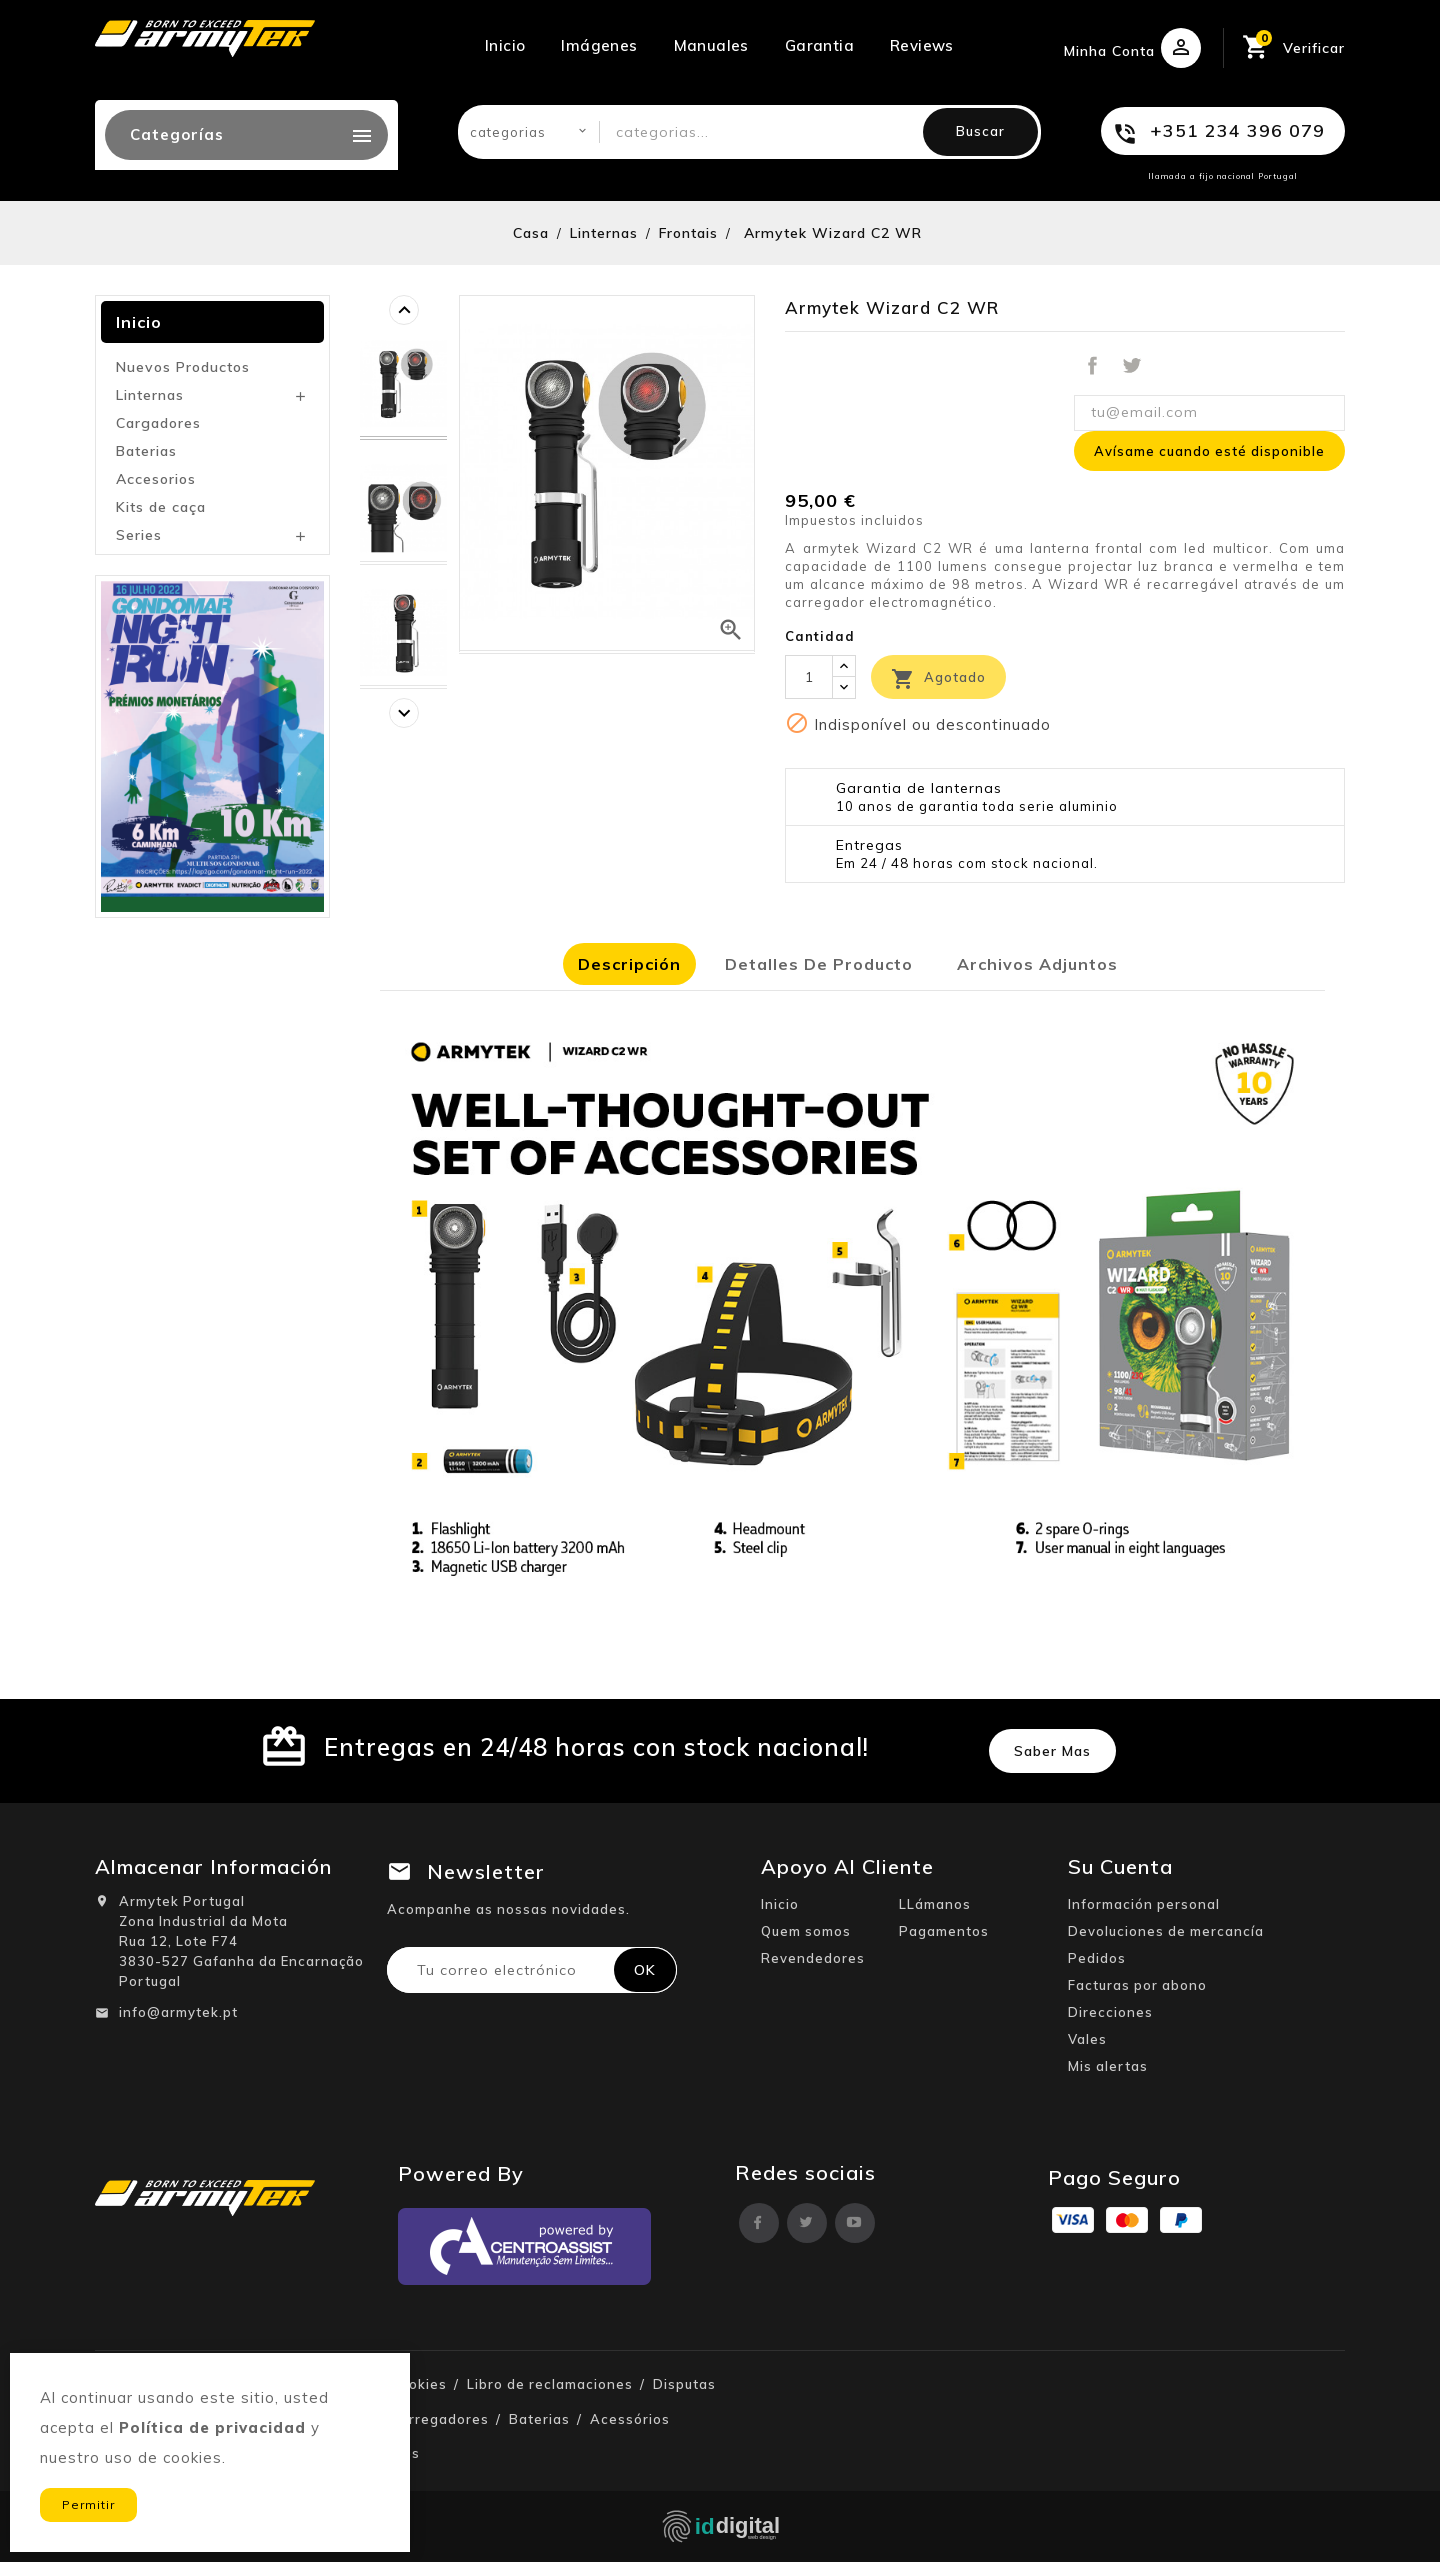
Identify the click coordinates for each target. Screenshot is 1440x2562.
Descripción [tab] (629, 964)
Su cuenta (1120, 1866)
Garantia (819, 45)
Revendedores (813, 1958)
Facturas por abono (1137, 1985)
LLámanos (935, 1904)
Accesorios (156, 479)
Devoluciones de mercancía (1166, 1931)
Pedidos (1097, 1958)
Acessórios (630, 2419)
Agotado (938, 679)
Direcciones (1110, 2012)
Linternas (150, 395)
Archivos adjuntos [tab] (1037, 964)
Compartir (1093, 366)
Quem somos (806, 1931)
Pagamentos (944, 1931)
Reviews (922, 45)
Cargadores (158, 423)
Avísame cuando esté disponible (1209, 451)
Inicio (505, 45)
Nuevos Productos (183, 367)
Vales (1087, 2039)
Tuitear (1131, 366)
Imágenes (599, 45)
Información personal (1144, 1904)
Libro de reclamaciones (550, 2384)
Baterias (146, 451)
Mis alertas (1108, 2066)
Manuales (711, 45)
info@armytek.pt (178, 2012)
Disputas (684, 2384)
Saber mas (1052, 1751)
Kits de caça (161, 507)
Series (139, 535)
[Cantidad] (809, 677)
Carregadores (439, 2419)
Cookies (418, 2384)
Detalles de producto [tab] (819, 964)
